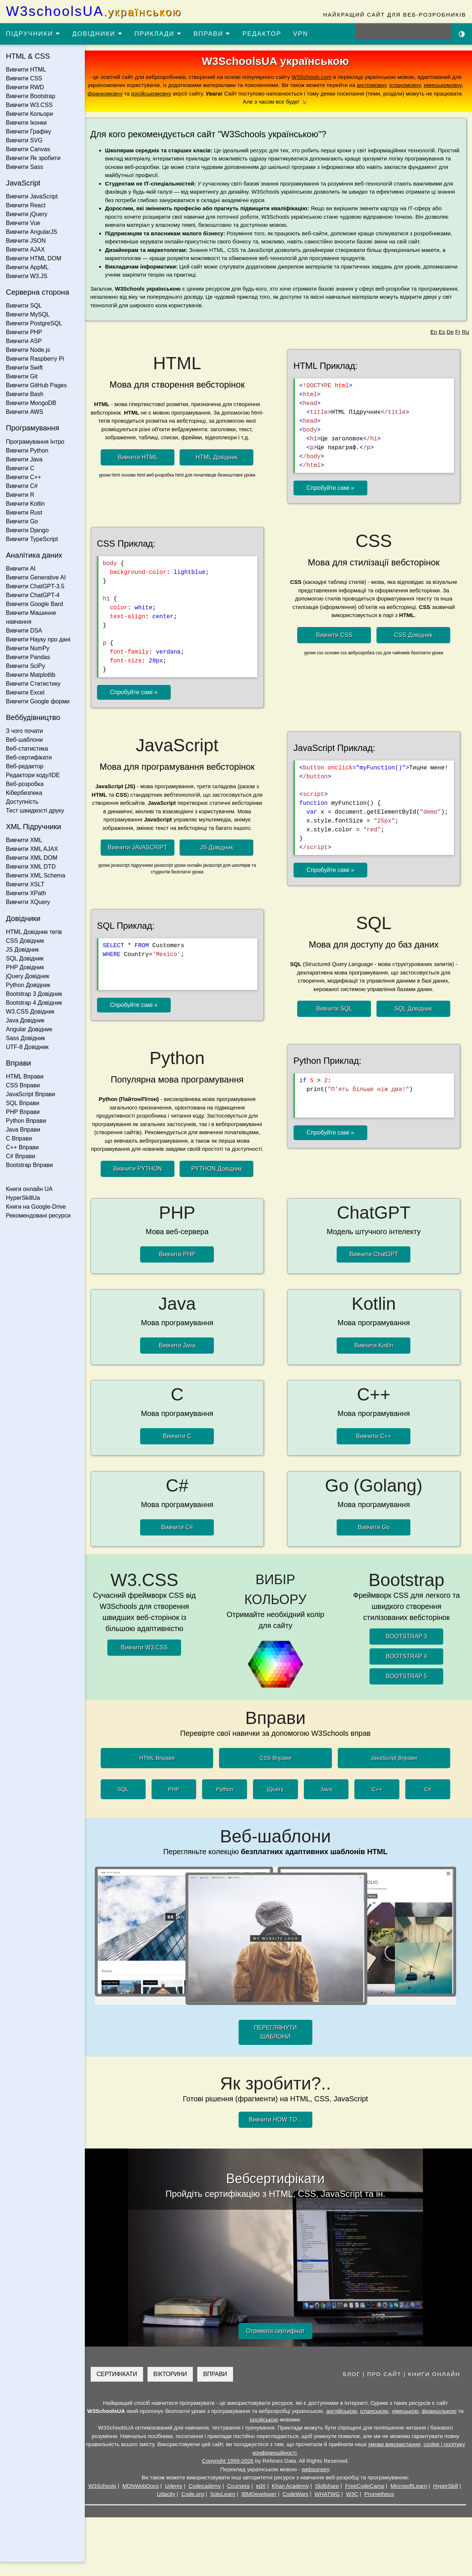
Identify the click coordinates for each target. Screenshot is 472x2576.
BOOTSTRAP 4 (407, 1671)
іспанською (381, 2425)
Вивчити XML (24, 840)
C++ (380, 1803)
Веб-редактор (25, 766)
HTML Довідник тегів (34, 932)
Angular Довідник (29, 1029)
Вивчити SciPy (25, 666)
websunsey (318, 2483)
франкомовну (123, 93)
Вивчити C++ (23, 477)
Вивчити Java (24, 459)
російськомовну (170, 93)
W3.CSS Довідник (30, 1011)
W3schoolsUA (94, 11)
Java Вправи (23, 1129)
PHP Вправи (23, 1112)
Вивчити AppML (27, 267)
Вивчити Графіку (28, 131)
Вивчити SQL (24, 305)
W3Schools (105, 2500)
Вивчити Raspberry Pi (35, 359)
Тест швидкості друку (35, 810)
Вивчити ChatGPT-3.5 (35, 586)
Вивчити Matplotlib (30, 675)
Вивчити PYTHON (142, 1184)
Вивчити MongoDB (31, 403)
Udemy (176, 2500)
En (433, 332)
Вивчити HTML (26, 69)
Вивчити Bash (25, 394)
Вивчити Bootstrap (30, 96)
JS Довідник (22, 949)
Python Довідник (28, 985)
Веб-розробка (25, 784)
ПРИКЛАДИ (158, 33)
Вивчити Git (22, 376)
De (450, 332)
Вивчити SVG (24, 140)
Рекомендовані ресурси (38, 1215)
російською (270, 2433)
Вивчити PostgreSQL (34, 323)
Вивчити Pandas (28, 657)
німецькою (411, 2425)
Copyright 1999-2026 (231, 2475)
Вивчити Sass (24, 167)
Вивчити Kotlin (25, 504)
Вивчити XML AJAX (32, 849)
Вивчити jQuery (27, 214)
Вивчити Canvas (28, 149)
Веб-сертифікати (29, 757)
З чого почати (24, 731)
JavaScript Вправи (30, 1094)
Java (329, 1803)
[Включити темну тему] (462, 33)
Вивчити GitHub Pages (36, 385)
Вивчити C (20, 468)
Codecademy (207, 2500)
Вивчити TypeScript (32, 539)
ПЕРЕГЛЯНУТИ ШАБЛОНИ (278, 2046)
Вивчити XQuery (28, 902)
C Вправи (19, 1138)
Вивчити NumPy (27, 648)
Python (227, 1803)
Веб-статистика (27, 748)
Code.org (195, 2508)
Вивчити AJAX (25, 249)
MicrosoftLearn (411, 2500)
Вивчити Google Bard (34, 604)
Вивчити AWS (24, 412)
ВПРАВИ (212, 33)
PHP (177, 1803)
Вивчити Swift (24, 367)
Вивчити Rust (24, 512)
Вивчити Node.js (28, 350)
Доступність (22, 802)
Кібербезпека (24, 793)
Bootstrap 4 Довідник (34, 1003)
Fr (457, 332)
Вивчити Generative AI (36, 577)
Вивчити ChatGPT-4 (32, 595)
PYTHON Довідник (221, 1184)
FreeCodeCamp (368, 2500)
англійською (348, 2425)
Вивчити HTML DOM (33, 258)
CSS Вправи (23, 1085)
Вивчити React (25, 205)
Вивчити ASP (24, 341)
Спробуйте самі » (333, 488)
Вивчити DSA (24, 630)
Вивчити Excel (25, 692)
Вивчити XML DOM (31, 858)
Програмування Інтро (35, 442)
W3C (355, 2508)
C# (430, 1803)
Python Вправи (26, 1121)
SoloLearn (225, 2508)
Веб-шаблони (24, 740)
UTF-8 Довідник (27, 1047)
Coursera (241, 2500)
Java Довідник (25, 1020)
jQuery (278, 1803)
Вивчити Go (22, 521)
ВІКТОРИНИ (176, 2388)
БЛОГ (351, 2388)
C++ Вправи (22, 1147)
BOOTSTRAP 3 (407, 1651)
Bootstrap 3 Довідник (34, 994)
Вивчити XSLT (25, 884)
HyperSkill (448, 2500)
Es (441, 332)
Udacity (169, 2508)
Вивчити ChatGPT (375, 1270)
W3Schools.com (314, 77)
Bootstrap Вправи (29, 1165)
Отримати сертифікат (278, 2345)
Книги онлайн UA (29, 1189)
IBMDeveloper (262, 2508)
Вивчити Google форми (37, 701)
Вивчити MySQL (28, 314)
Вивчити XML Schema (35, 875)
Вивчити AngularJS (31, 232)
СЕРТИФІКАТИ (123, 2388)
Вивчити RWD (25, 87)
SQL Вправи (22, 1103)
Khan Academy (293, 2500)
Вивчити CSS (24, 78)
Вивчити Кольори (29, 114)
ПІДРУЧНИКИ (33, 33)
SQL (126, 1803)
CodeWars (298, 2508)
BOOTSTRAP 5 (407, 1690)
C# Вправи (20, 1156)
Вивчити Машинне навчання (31, 617)
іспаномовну (408, 85)
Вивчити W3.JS (27, 276)
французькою (445, 2425)
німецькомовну (446, 85)
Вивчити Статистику (33, 684)
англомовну (374, 85)
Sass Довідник (25, 1038)
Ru (465, 332)
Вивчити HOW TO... (278, 2133)
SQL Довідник (25, 958)
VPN (300, 33)
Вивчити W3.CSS (29, 105)
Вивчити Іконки (26, 123)
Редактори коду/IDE (33, 775)
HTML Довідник (221, 457)
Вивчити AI (21, 568)
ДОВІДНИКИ (97, 33)
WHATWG (330, 2508)
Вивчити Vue (23, 223)
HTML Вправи (25, 1076)
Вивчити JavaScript (32, 196)
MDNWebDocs (143, 2500)
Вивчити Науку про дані (38, 639)
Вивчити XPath (26, 893)
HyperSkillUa (23, 1198)
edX (264, 2500)
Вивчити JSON (26, 241)
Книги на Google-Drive (36, 1207)
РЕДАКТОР (261, 33)
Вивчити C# (22, 486)
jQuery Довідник (27, 976)
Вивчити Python (27, 450)
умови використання (408, 2458)
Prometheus (382, 2508)
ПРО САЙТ (384, 2388)
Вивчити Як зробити (33, 158)
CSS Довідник (25, 941)
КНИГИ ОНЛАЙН (434, 2388)
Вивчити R (20, 495)
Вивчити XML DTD (31, 866)
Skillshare (330, 2500)
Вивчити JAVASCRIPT (142, 847)
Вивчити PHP (24, 332)
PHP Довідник (25, 967)
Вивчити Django (27, 530)
